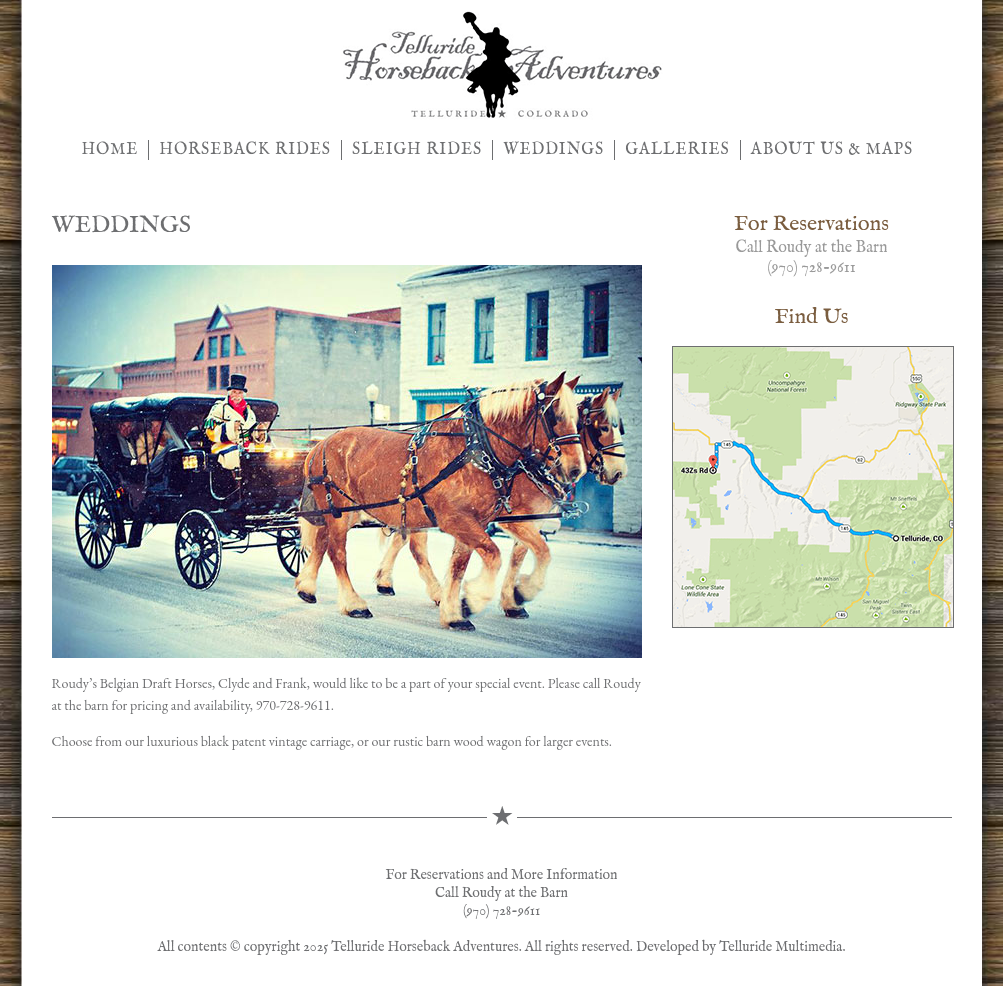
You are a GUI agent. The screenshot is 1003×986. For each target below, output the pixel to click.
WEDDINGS (553, 150)
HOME (110, 150)
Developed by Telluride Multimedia (739, 947)
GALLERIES (677, 150)
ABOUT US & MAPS (832, 150)
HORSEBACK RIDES (245, 150)
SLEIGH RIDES (417, 150)
